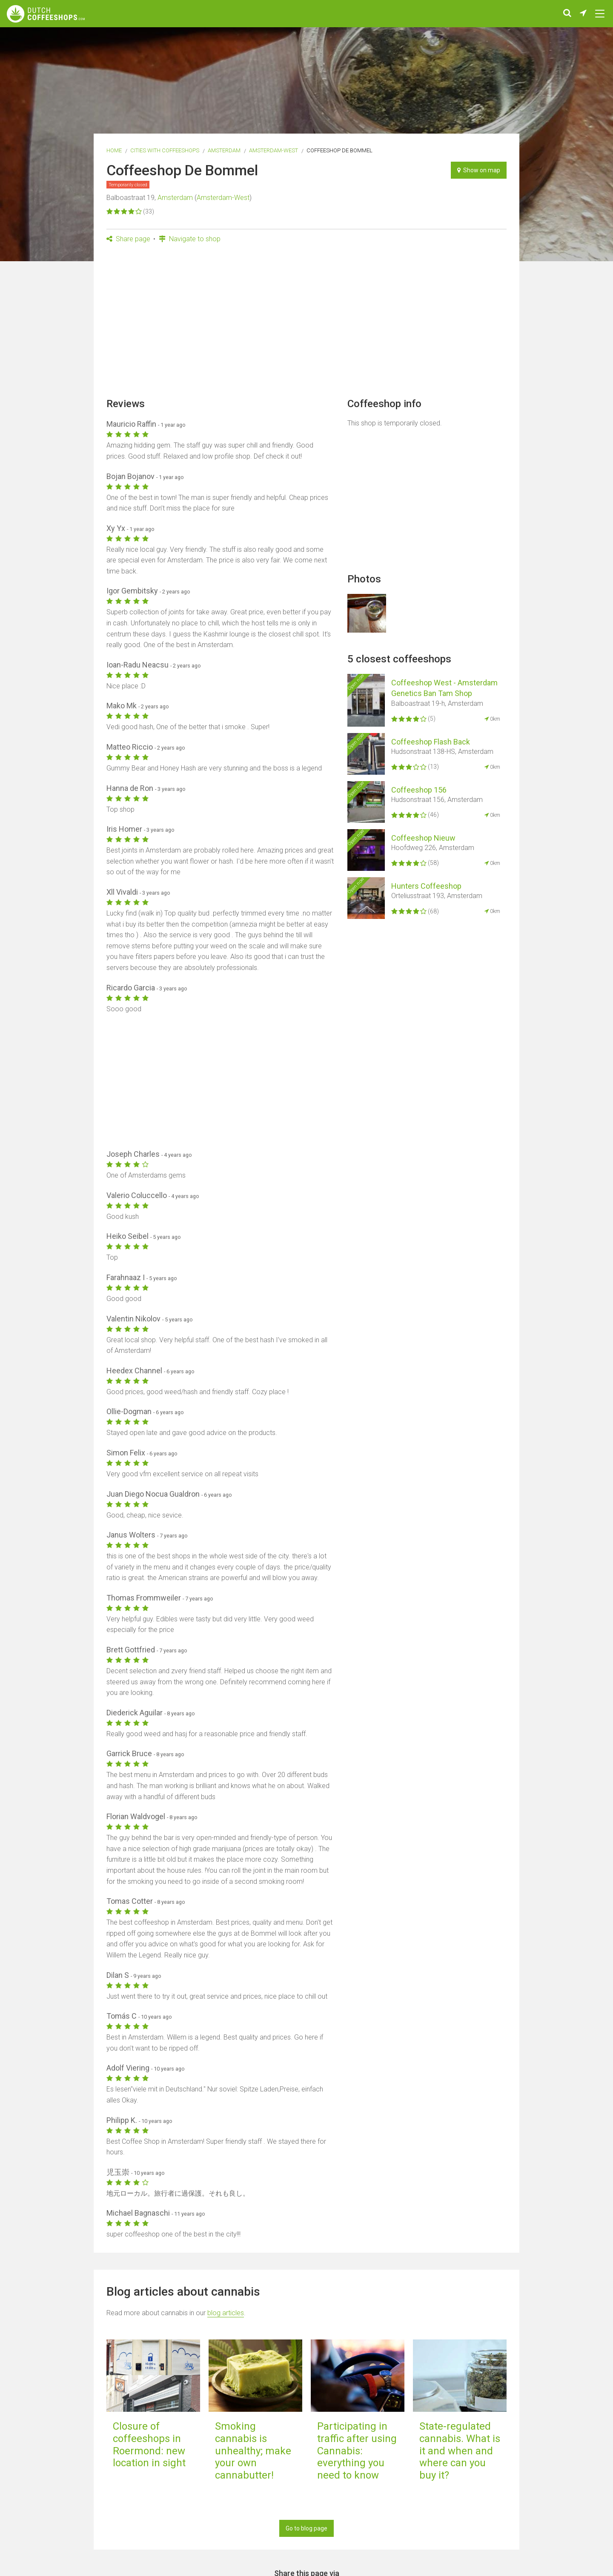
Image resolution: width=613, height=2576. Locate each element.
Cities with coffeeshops (164, 150)
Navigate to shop (190, 239)
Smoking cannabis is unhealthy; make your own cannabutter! (253, 2450)
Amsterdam (224, 150)
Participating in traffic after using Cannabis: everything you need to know (357, 2450)
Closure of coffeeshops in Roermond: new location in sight (149, 2444)
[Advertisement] (306, 323)
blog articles (225, 2313)
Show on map (478, 170)
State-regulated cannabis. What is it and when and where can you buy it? (459, 2450)
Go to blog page (306, 2528)
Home (114, 150)
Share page (128, 239)
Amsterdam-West (273, 150)
